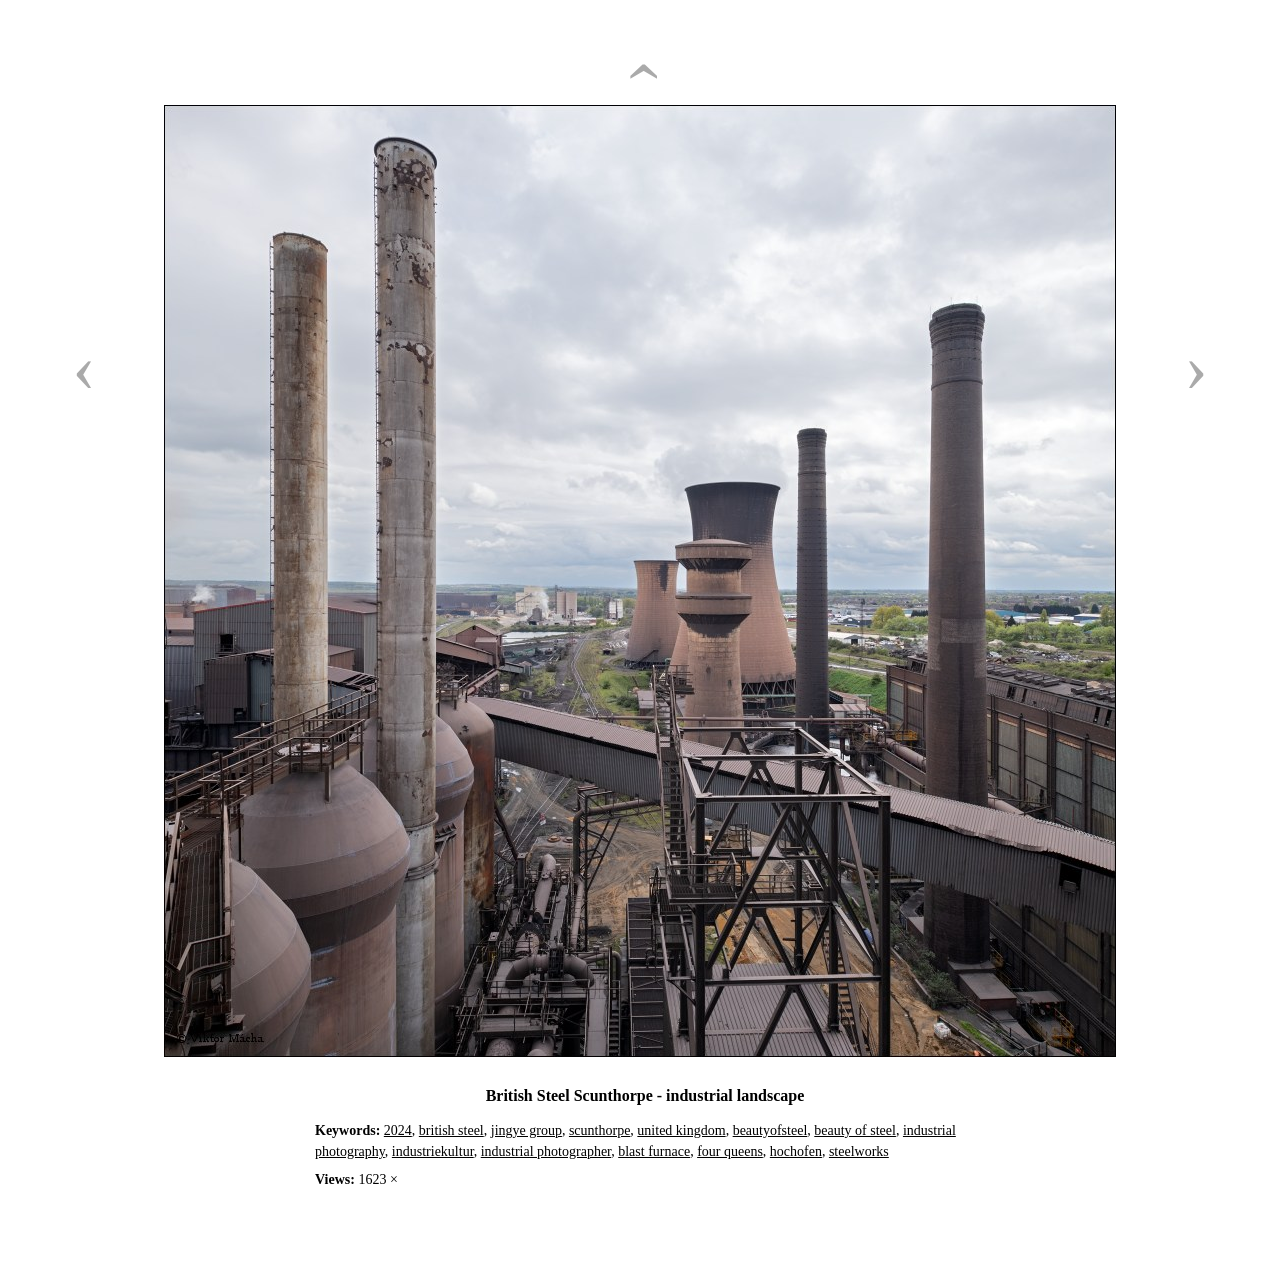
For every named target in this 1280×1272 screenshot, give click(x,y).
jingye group (526, 1130)
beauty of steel (855, 1130)
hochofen (796, 1151)
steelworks (859, 1151)
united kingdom (681, 1130)
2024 (398, 1130)
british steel (451, 1130)
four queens (730, 1151)
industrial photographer (546, 1151)
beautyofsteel (770, 1130)
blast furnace (654, 1151)
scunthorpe (599, 1130)
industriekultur (433, 1151)
